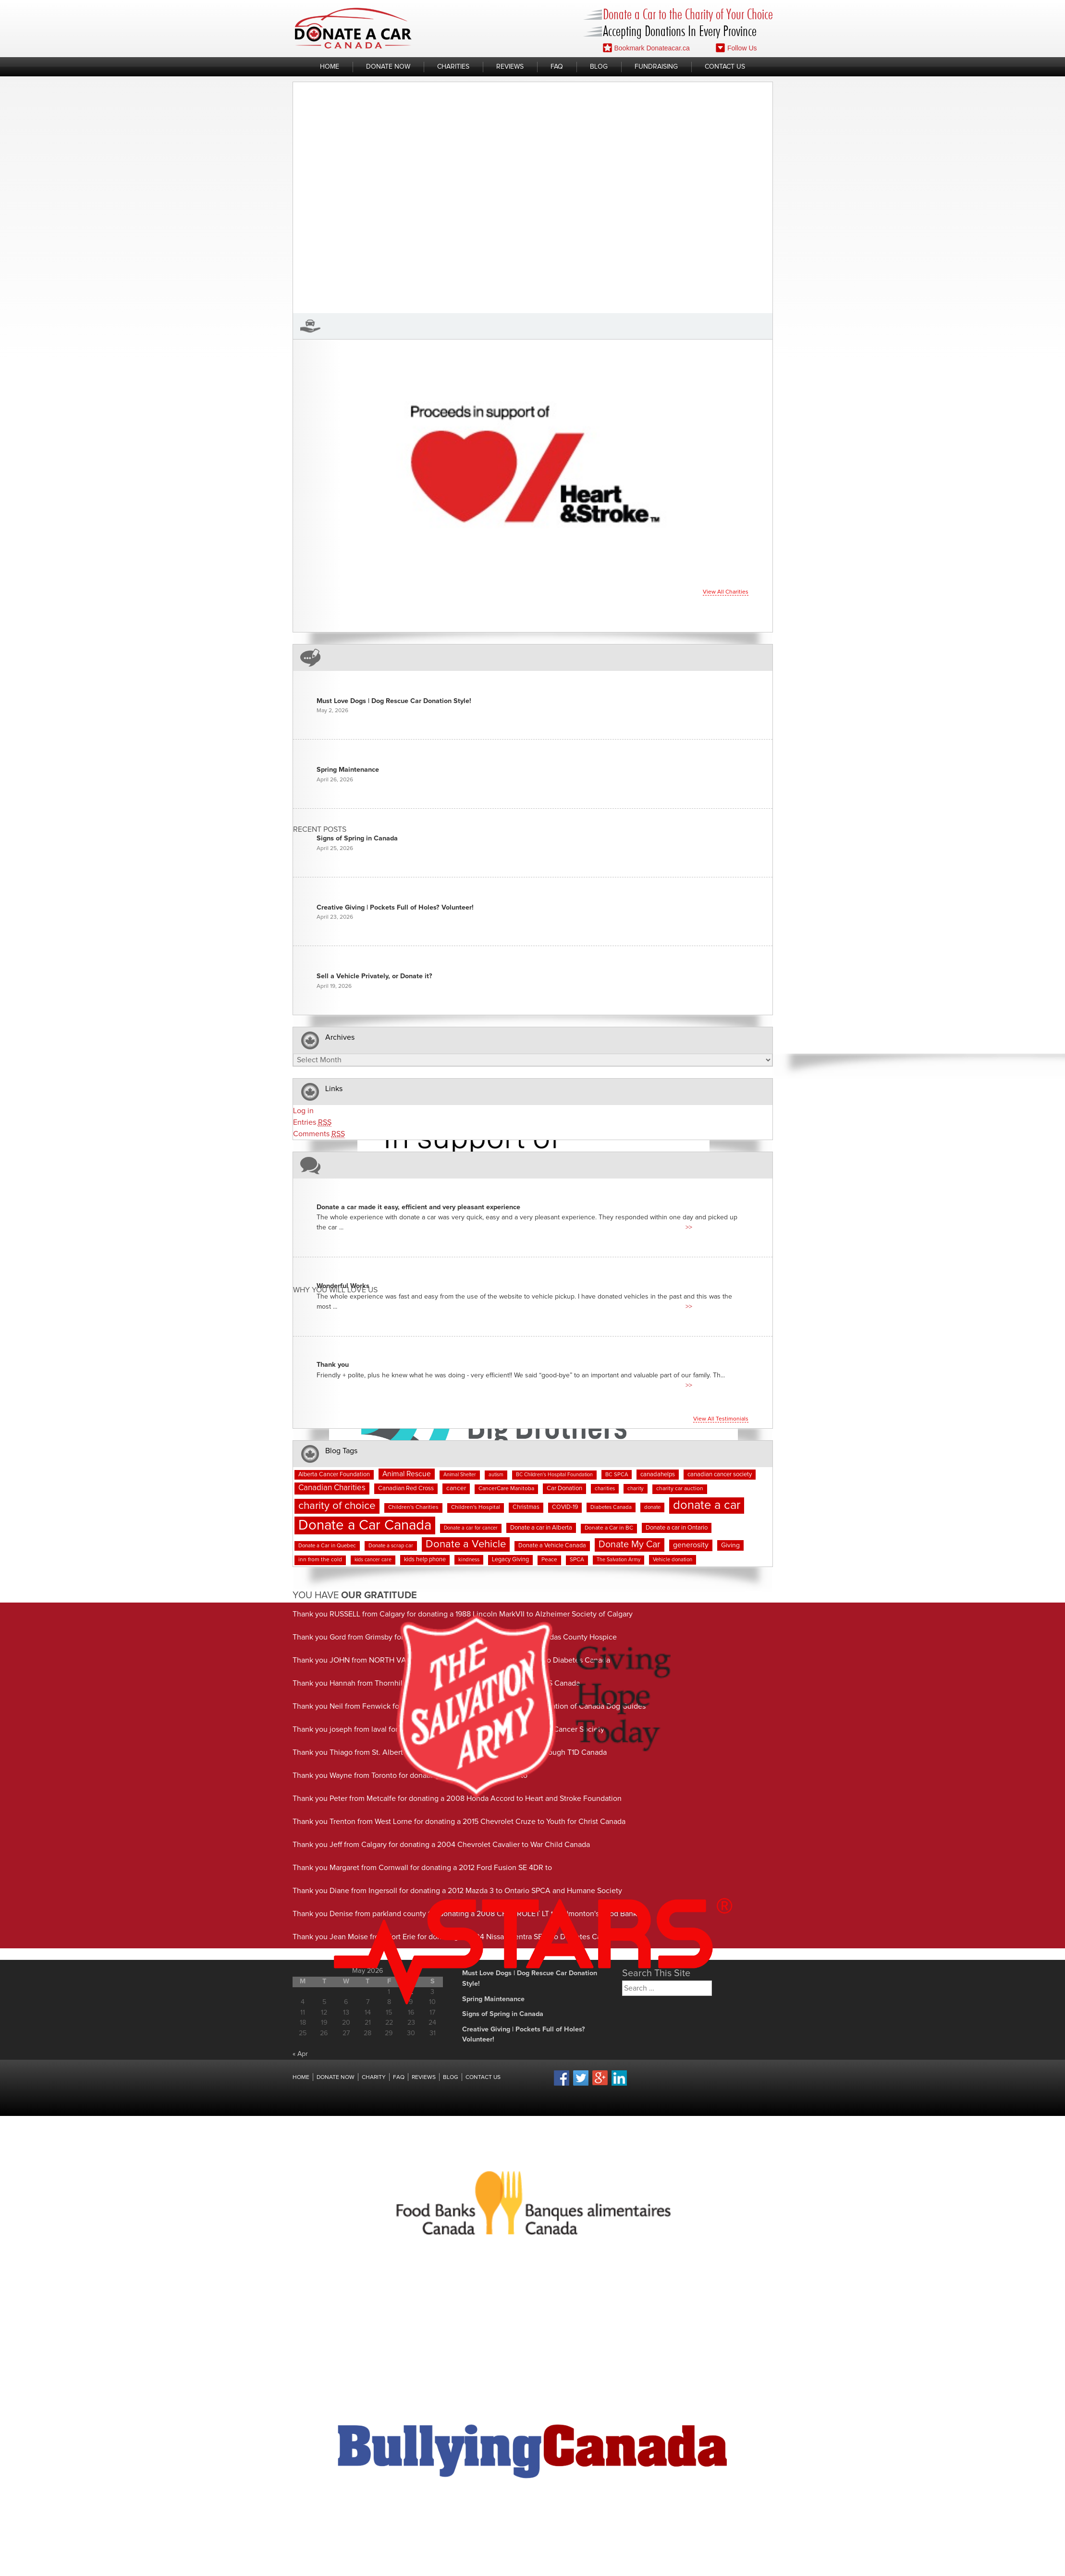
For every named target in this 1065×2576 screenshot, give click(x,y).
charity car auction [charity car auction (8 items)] (679, 1489)
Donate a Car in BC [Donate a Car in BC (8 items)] (609, 1528)
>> (689, 1227)
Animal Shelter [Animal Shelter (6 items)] (459, 1474)
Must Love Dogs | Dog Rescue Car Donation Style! (394, 701)
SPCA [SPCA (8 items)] (577, 1560)
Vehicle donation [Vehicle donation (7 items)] (672, 1559)
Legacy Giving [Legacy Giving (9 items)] (510, 1559)
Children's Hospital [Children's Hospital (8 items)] (475, 1507)
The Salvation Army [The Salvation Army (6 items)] (618, 1559)
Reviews (510, 66)
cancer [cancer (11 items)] (456, 1488)
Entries (312, 1122)
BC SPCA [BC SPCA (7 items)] (616, 1474)
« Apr (300, 2054)
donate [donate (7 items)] (652, 1507)
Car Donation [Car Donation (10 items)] (564, 1488)
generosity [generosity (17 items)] (691, 1545)
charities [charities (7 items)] (605, 1488)
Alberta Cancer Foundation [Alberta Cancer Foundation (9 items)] (334, 1474)
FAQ (557, 66)
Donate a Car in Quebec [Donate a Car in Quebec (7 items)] (327, 1545)
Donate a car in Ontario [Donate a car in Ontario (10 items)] (677, 1528)
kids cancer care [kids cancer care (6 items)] (373, 1559)
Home (329, 66)
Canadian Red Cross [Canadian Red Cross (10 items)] (406, 1488)
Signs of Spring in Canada (357, 838)
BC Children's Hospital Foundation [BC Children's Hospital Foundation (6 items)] (554, 1474)
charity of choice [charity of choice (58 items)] (337, 1505)
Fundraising (656, 66)
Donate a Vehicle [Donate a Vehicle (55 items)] (466, 1544)
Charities (453, 66)
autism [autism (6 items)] (496, 1474)
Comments (319, 1134)
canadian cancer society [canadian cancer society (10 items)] (719, 1474)
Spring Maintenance (348, 769)
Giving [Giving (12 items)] (730, 1545)
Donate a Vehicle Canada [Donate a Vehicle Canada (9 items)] (552, 1546)
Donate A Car (353, 28)
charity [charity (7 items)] (635, 1488)
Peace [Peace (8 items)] (549, 1560)
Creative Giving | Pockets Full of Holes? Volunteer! (395, 907)
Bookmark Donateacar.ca (646, 47)
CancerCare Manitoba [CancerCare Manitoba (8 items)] (506, 1489)
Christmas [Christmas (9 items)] (526, 1507)
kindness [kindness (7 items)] (468, 1559)
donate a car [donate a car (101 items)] (706, 1505)
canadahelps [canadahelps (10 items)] (657, 1474)
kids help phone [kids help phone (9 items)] (425, 1559)
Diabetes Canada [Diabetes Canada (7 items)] (611, 1507)
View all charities (725, 592)
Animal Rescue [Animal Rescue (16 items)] (406, 1474)
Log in (303, 1111)
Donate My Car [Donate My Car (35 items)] (630, 1544)
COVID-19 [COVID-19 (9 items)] (565, 1507)
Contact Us (725, 66)
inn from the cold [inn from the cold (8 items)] (320, 1560)
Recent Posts (319, 829)
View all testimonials (720, 1419)
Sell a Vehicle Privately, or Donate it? (374, 976)
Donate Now (388, 66)
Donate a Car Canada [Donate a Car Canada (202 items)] (364, 1525)
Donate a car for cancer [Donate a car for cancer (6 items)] (471, 1528)
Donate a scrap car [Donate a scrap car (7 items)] (390, 1545)
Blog (599, 66)
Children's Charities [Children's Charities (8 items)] (413, 1507)
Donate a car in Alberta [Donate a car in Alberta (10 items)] (541, 1528)
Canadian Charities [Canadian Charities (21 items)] (332, 1488)
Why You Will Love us (335, 1290)
